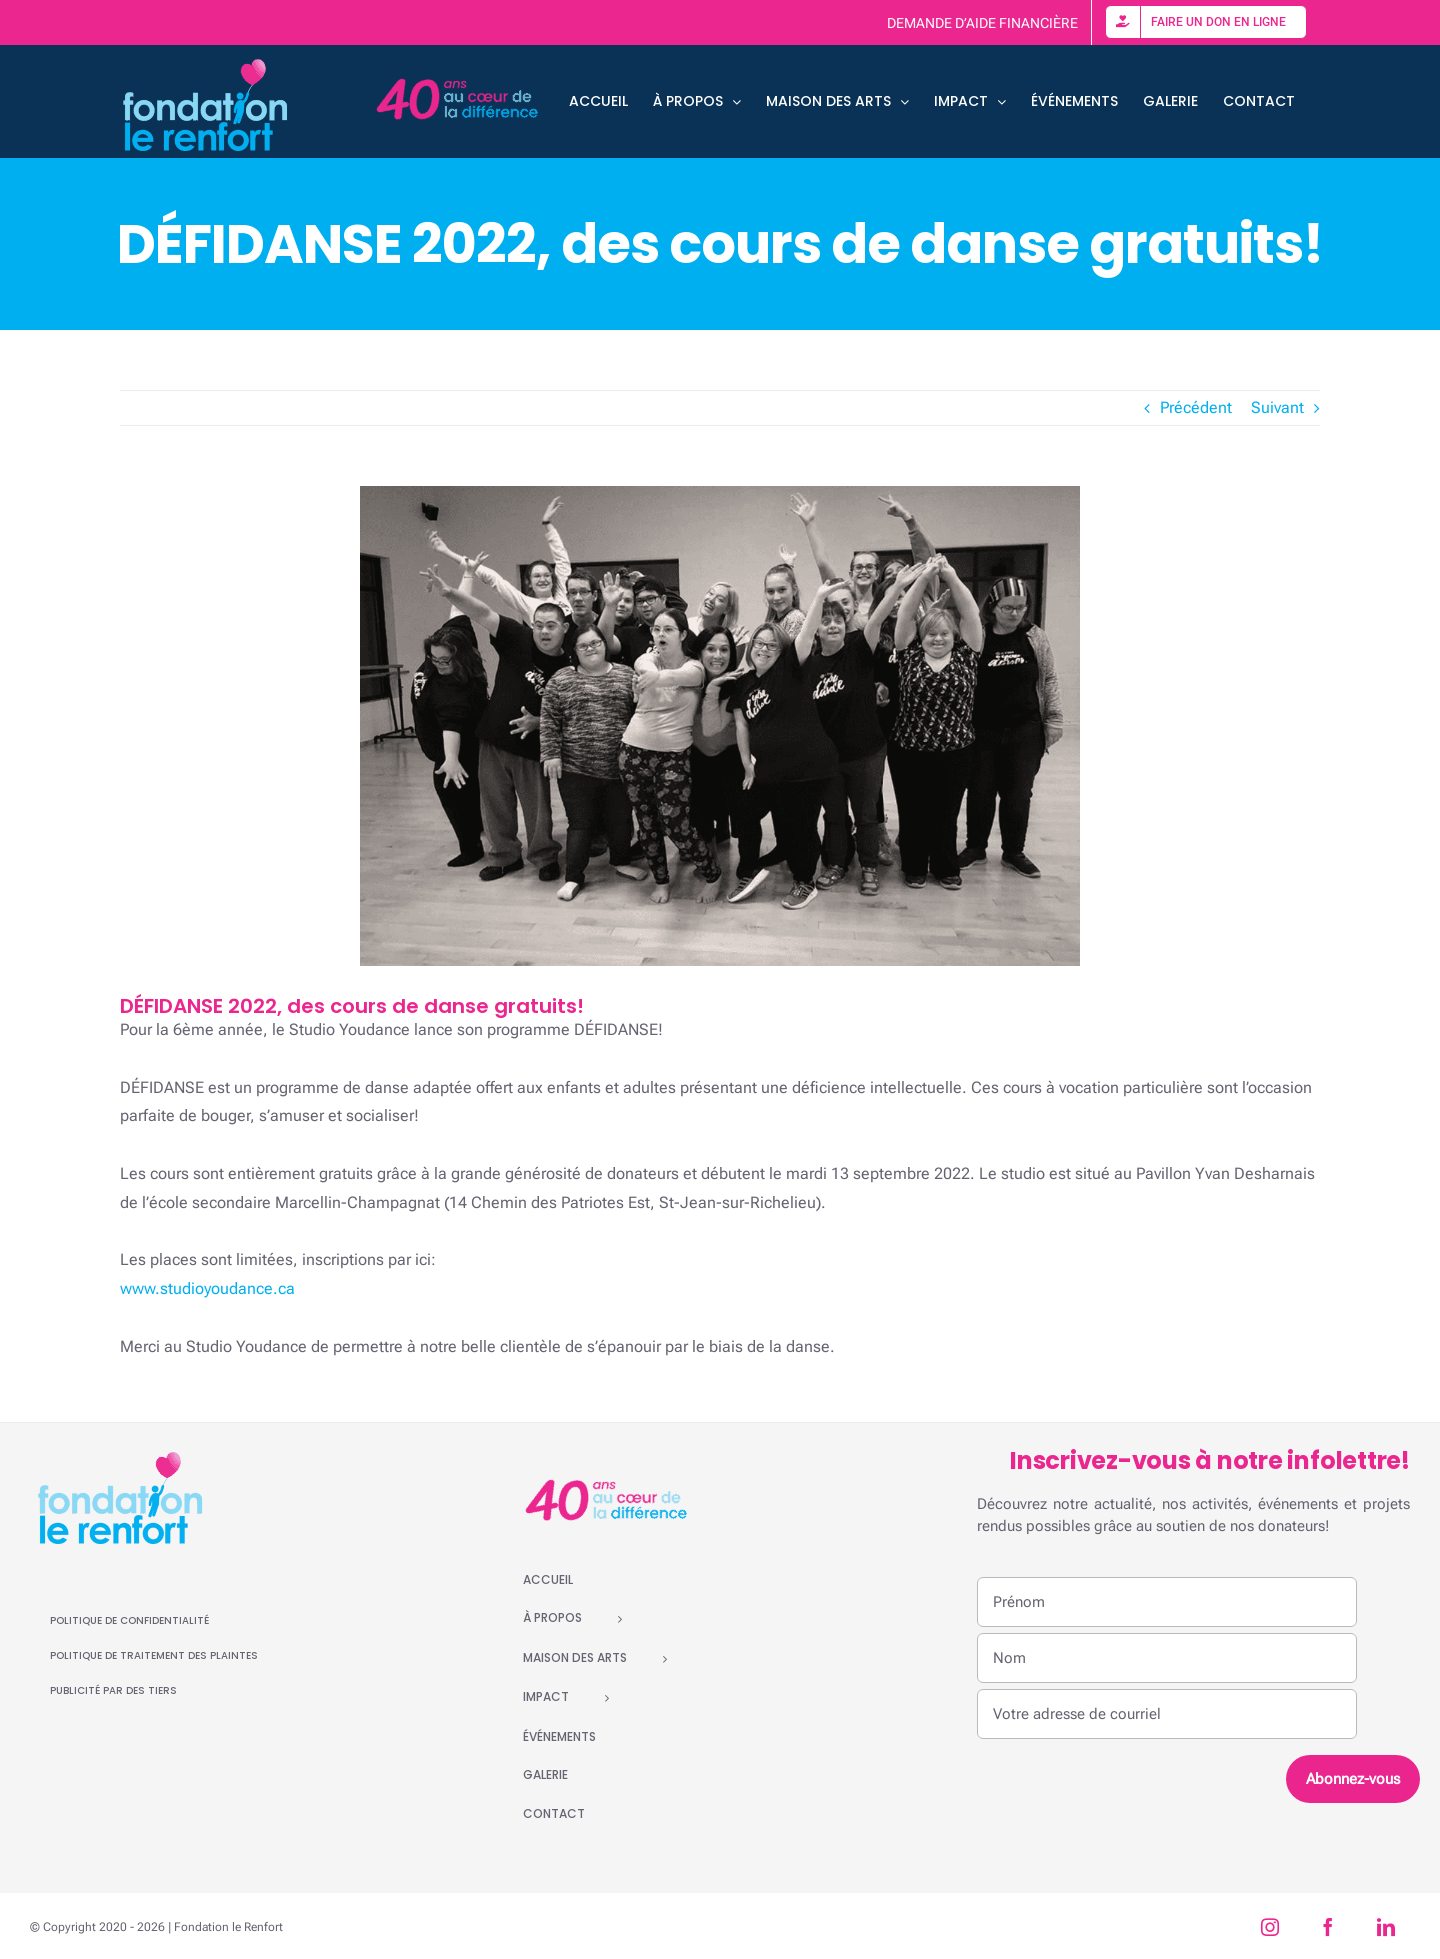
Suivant (1277, 407)
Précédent (1196, 407)
